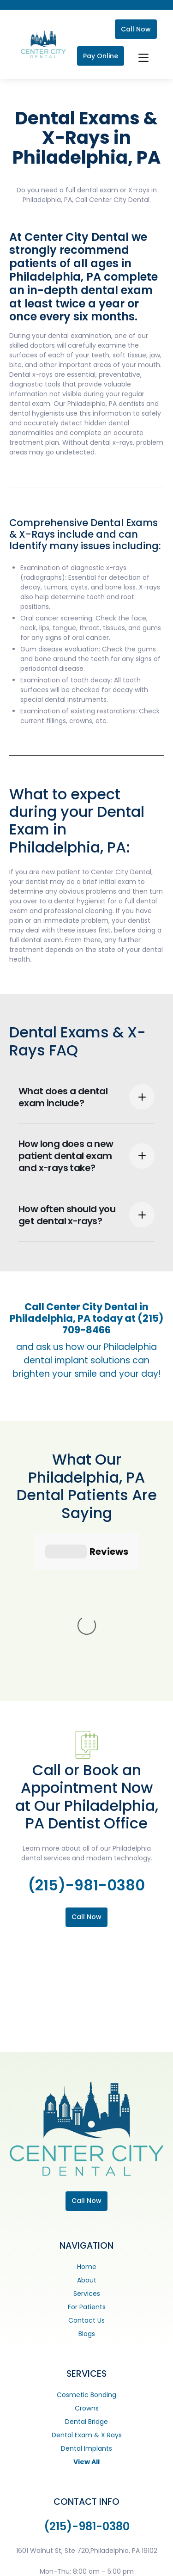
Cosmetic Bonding (86, 2256)
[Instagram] (42, 2563)
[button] (142, 56)
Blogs (86, 2195)
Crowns (87, 2269)
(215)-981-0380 (86, 1746)
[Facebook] (24, 2563)
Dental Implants (86, 2309)
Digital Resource (129, 2563)
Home (86, 2128)
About (86, 2141)
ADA (95, 2545)
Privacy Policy (62, 2545)
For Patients (87, 2168)
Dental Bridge (86, 2283)
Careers (120, 2545)
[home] (41, 45)
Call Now (136, 29)
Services (86, 2154)
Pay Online (100, 56)
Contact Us (86, 2181)
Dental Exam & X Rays (87, 2296)
